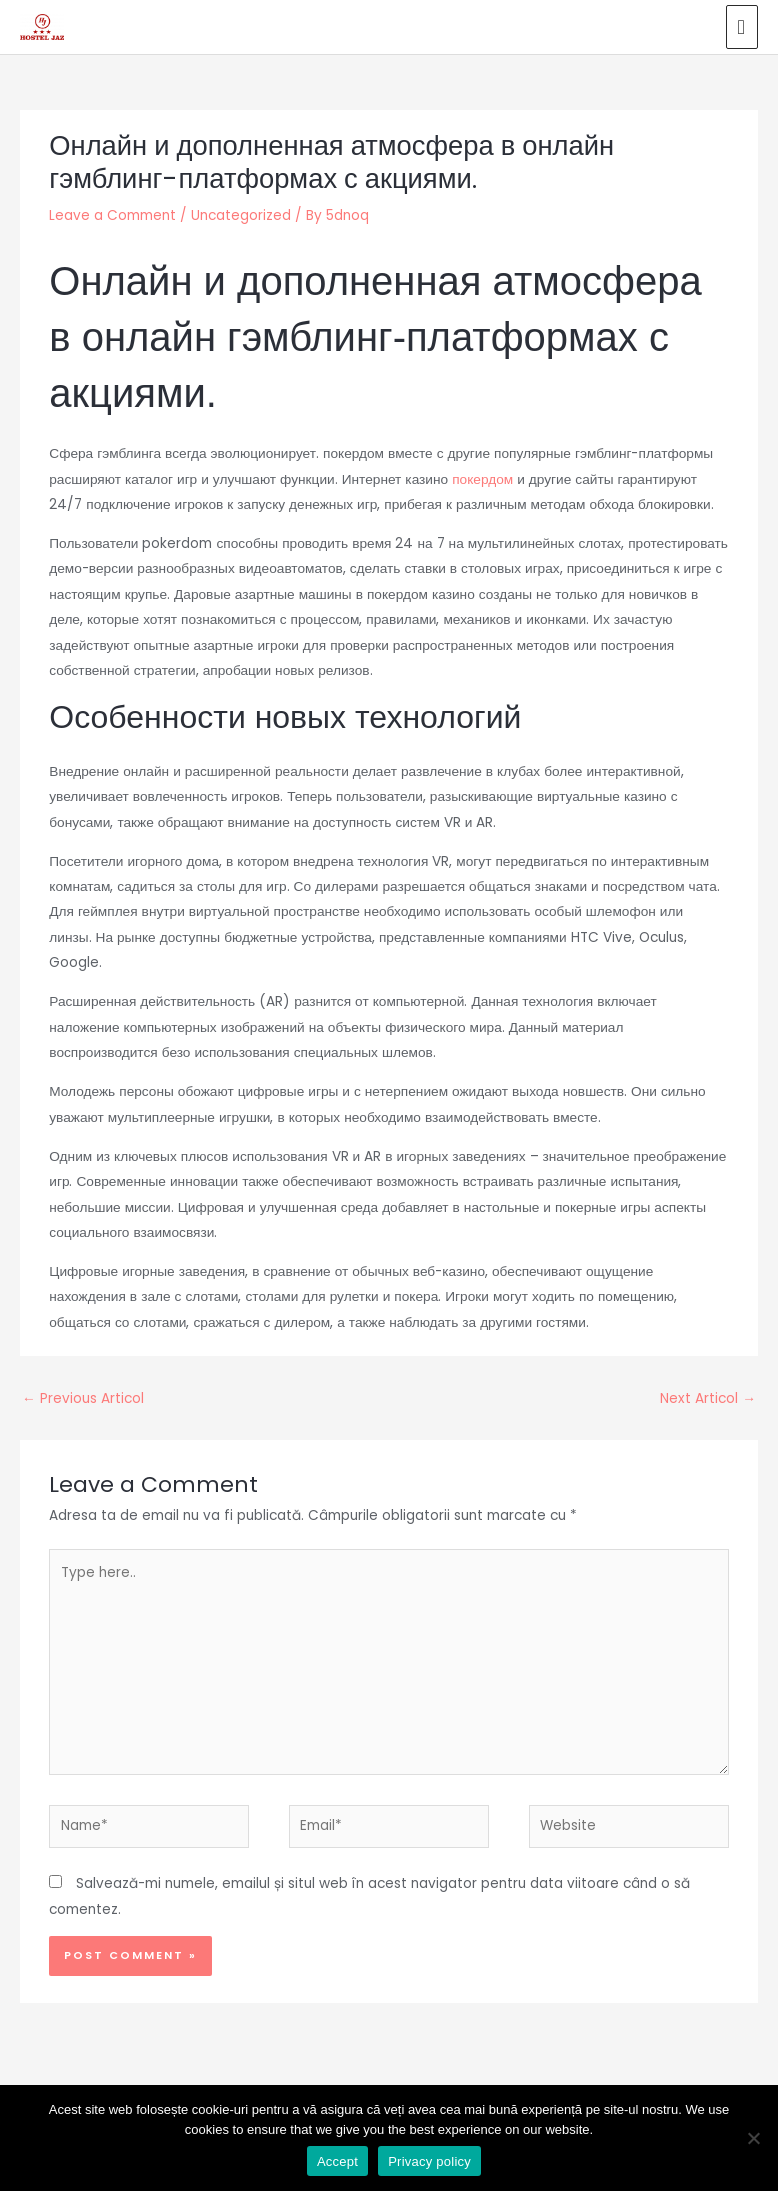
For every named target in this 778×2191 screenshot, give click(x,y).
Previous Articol (83, 1391)
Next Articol (708, 1391)
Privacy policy (429, 2161)
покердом (482, 471)
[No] (753, 2138)
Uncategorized (241, 208)
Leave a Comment (112, 208)
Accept (337, 2161)
